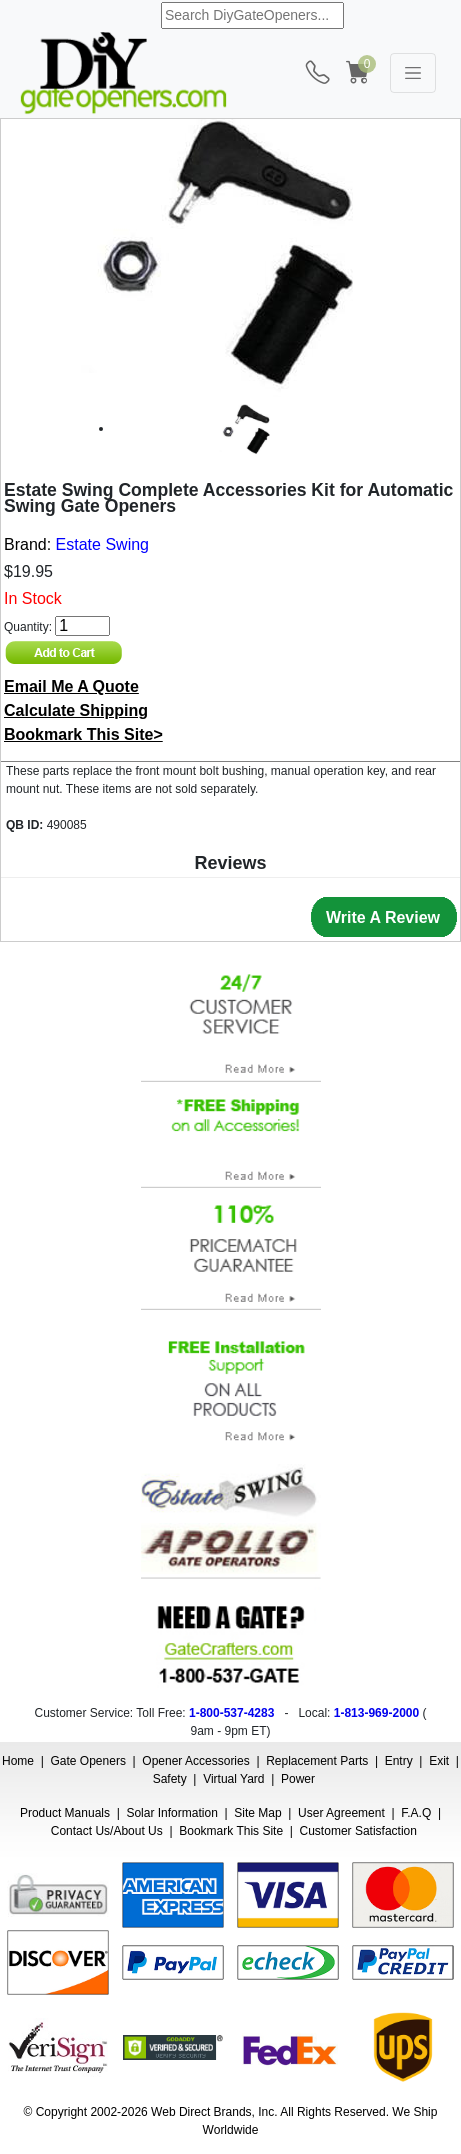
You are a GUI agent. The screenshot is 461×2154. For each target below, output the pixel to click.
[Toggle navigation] (413, 73)
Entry (399, 1761)
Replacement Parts (317, 1761)
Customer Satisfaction (358, 1831)
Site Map (257, 1813)
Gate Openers (88, 1761)
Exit (439, 1761)
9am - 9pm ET (228, 1731)
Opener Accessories (195, 1761)
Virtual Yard (233, 1779)
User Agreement (341, 1813)
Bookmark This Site (231, 1831)
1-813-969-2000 (376, 1713)
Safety (170, 1779)
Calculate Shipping (76, 710)
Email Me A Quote (71, 686)
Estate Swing (102, 544)
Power (298, 1779)
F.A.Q (416, 1813)
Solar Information (171, 1813)
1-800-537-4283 (231, 1713)
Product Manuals (65, 1813)
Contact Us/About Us (107, 1831)
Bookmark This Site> (83, 734)
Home (18, 1761)
